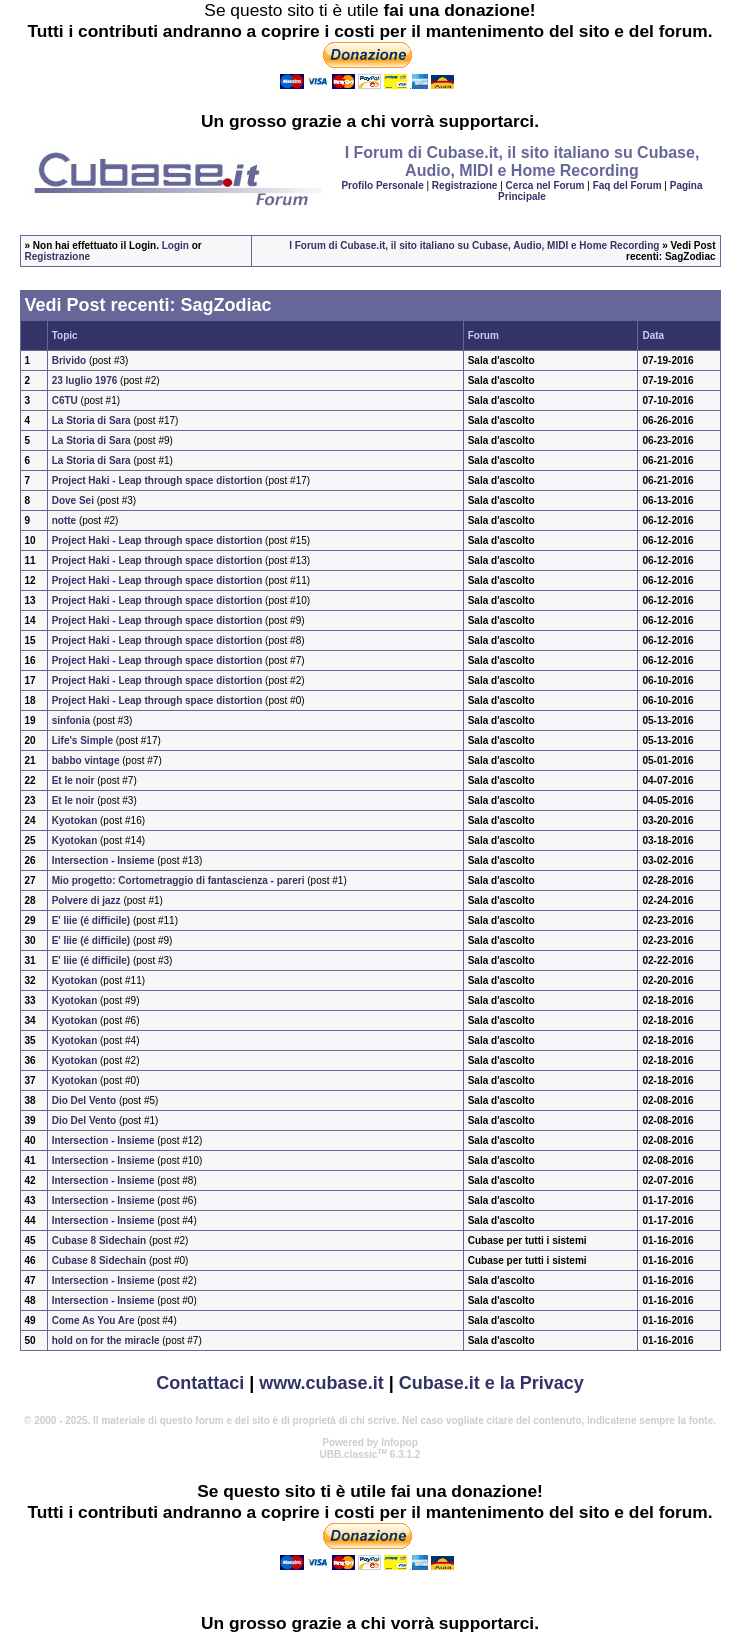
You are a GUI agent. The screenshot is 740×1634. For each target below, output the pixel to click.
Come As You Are (93, 1320)
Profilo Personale (382, 185)
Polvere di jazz (86, 900)
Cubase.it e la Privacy (491, 1383)
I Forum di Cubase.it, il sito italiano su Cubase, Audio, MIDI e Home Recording (474, 245)
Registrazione (465, 185)
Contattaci (200, 1383)
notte (64, 520)
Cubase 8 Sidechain (100, 1240)
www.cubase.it (321, 1383)
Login (175, 245)
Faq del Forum (627, 185)
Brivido (69, 360)
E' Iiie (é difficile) (91, 920)
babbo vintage (86, 760)
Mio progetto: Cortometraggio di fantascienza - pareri (178, 880)
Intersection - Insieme (103, 860)
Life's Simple (82, 740)
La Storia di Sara (91, 420)
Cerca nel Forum (545, 185)
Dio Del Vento (84, 1100)
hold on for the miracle (106, 1340)
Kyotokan (75, 820)
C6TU (65, 400)
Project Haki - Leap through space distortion (157, 480)
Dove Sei (73, 500)
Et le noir (73, 780)
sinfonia (71, 720)
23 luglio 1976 (85, 380)
